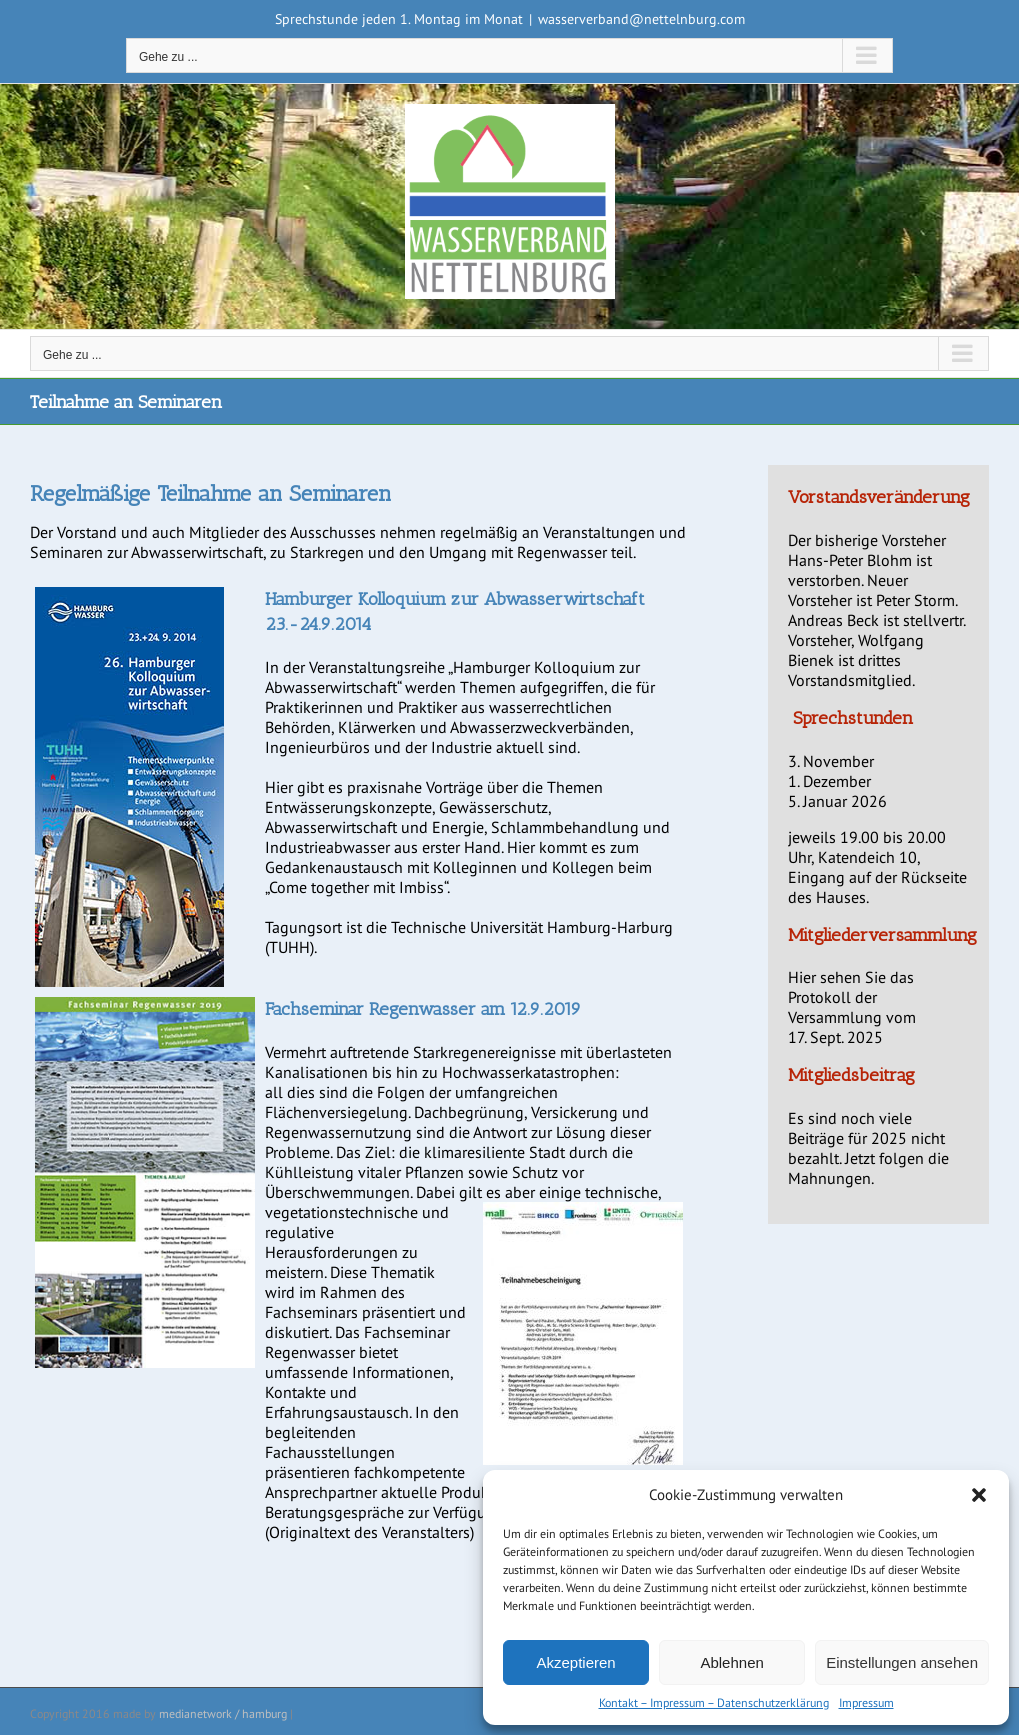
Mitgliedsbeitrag (851, 1075)
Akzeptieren (575, 1662)
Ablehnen (731, 1662)
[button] (979, 1495)
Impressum (866, 1702)
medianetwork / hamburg (223, 1713)
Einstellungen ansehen (902, 1662)
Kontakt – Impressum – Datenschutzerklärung (714, 1702)
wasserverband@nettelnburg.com (641, 19)
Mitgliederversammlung (882, 935)
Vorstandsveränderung (879, 497)
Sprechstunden (853, 718)
